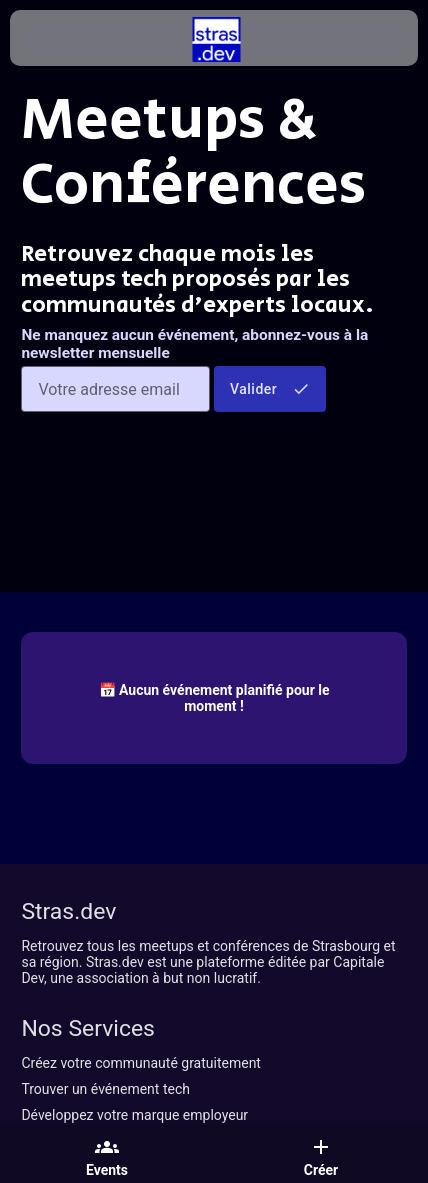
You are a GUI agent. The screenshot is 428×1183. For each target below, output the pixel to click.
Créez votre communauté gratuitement (141, 1063)
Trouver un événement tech (105, 1089)
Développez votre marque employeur (134, 1115)
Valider (270, 389)
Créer (321, 1157)
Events (107, 1157)
